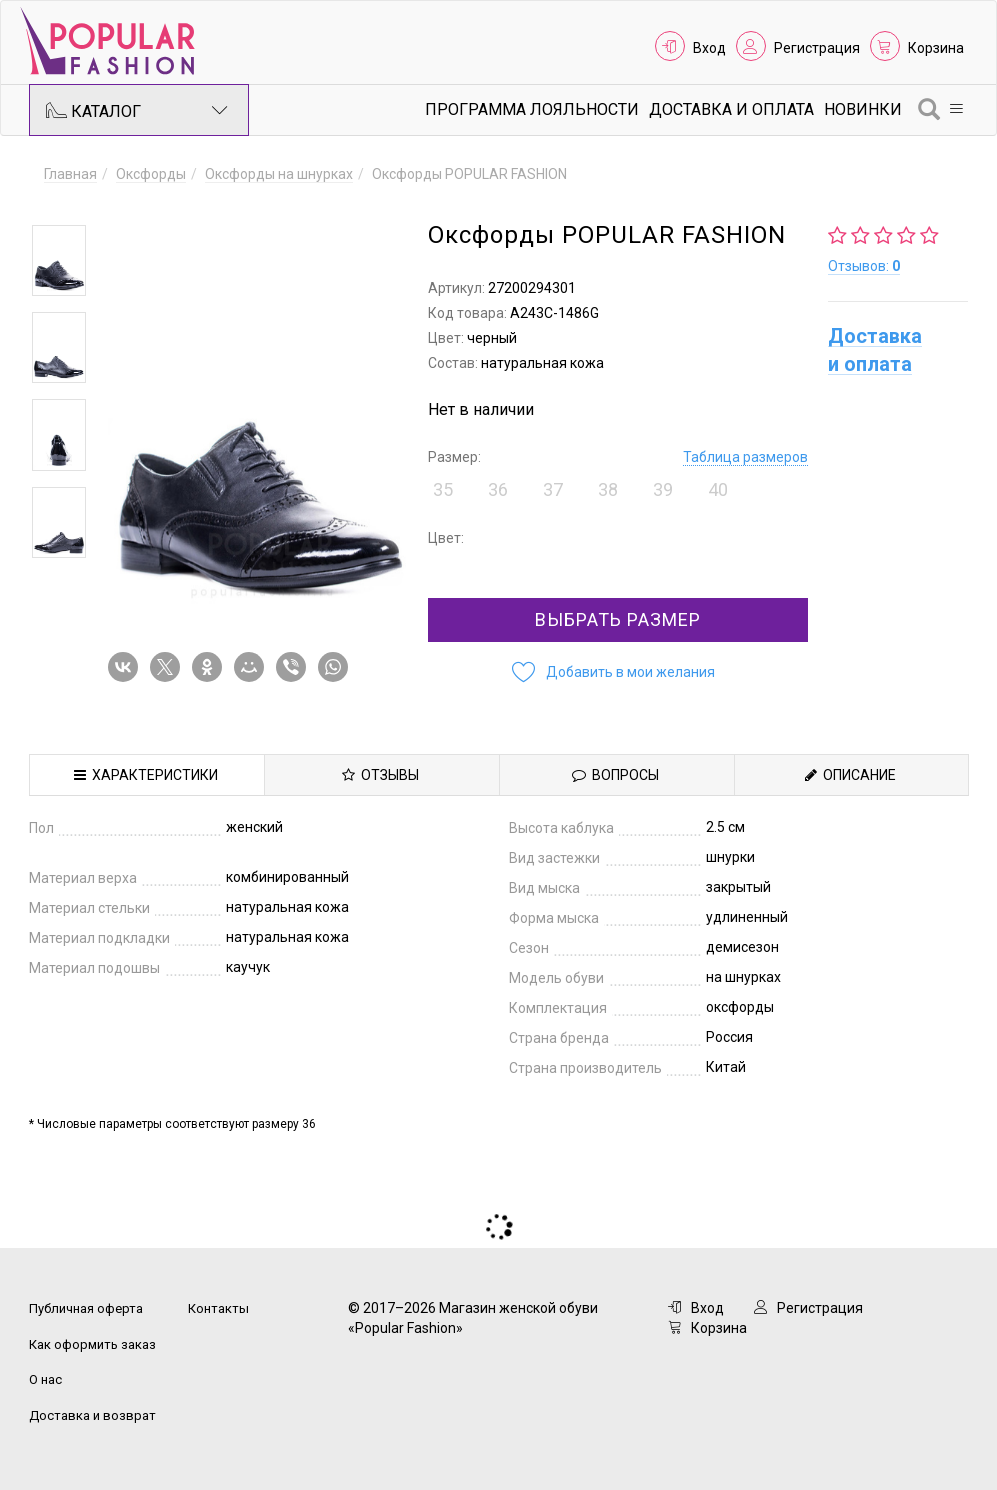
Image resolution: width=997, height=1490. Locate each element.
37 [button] (553, 489)
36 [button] (498, 489)
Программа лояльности (532, 109)
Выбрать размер (618, 619)
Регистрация (817, 48)
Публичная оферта (86, 1308)
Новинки (863, 109)
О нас (45, 1379)
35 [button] (443, 489)
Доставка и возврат (92, 1415)
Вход (709, 48)
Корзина (936, 48)
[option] (59, 260)
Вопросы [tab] (615, 775)
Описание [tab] (850, 775)
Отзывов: (864, 266)
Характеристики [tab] (146, 775)
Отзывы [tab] (380, 775)
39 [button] (663, 489)
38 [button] (608, 489)
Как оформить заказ (92, 1344)
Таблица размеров (745, 457)
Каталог (137, 110)
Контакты (218, 1308)
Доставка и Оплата (731, 109)
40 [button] (718, 489)
